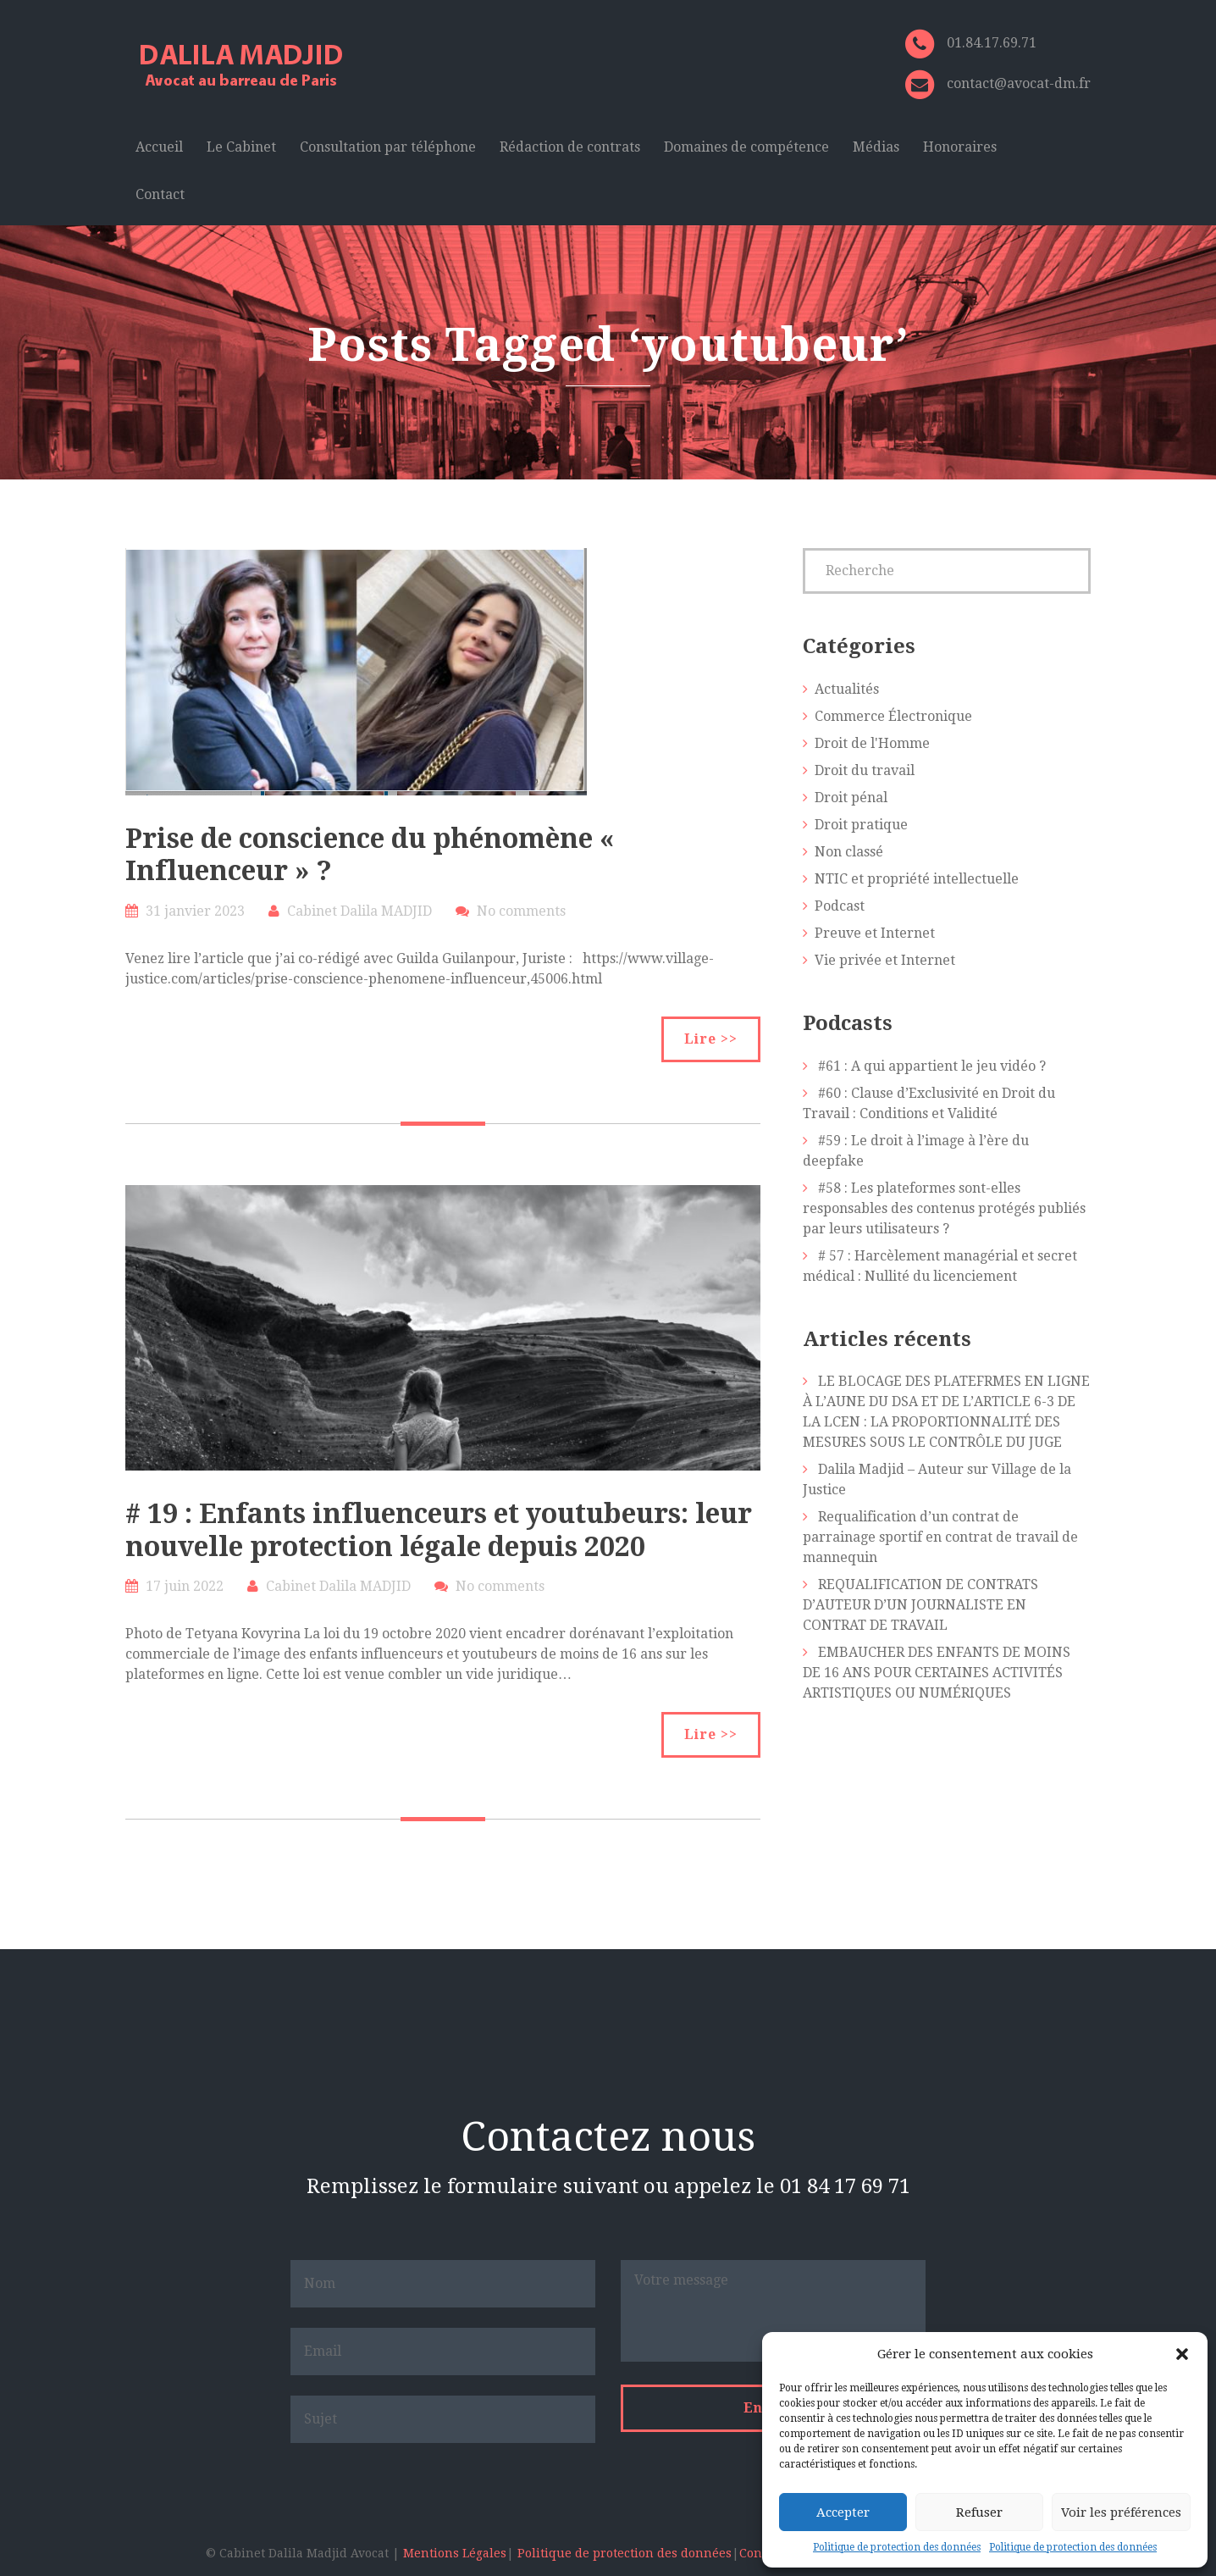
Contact (160, 194)
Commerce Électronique (893, 716)
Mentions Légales (454, 2553)
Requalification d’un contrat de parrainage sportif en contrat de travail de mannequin (940, 1537)
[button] (1182, 2354)
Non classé (849, 852)
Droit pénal (851, 797)
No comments (521, 911)
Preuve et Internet (875, 933)
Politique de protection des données (897, 2547)
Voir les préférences (1121, 2512)
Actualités (847, 689)
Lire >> (711, 1039)
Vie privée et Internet (885, 960)
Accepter (843, 2512)
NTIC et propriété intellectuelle (917, 879)
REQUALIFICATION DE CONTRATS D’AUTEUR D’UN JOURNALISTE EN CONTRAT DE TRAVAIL (920, 1604)
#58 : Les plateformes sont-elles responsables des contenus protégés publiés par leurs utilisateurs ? (944, 1208)
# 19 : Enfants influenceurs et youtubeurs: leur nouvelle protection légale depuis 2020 (438, 1530)
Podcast (840, 906)
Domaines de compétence (746, 147)
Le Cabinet (241, 147)
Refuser (979, 2512)
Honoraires (960, 147)
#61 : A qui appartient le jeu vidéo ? (932, 1066)
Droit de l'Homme (872, 743)
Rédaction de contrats (570, 147)
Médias (876, 147)
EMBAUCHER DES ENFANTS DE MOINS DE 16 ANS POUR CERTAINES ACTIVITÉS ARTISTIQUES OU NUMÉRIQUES (936, 1672)
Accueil (159, 147)
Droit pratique (861, 825)
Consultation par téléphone (388, 147)
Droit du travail (865, 770)
